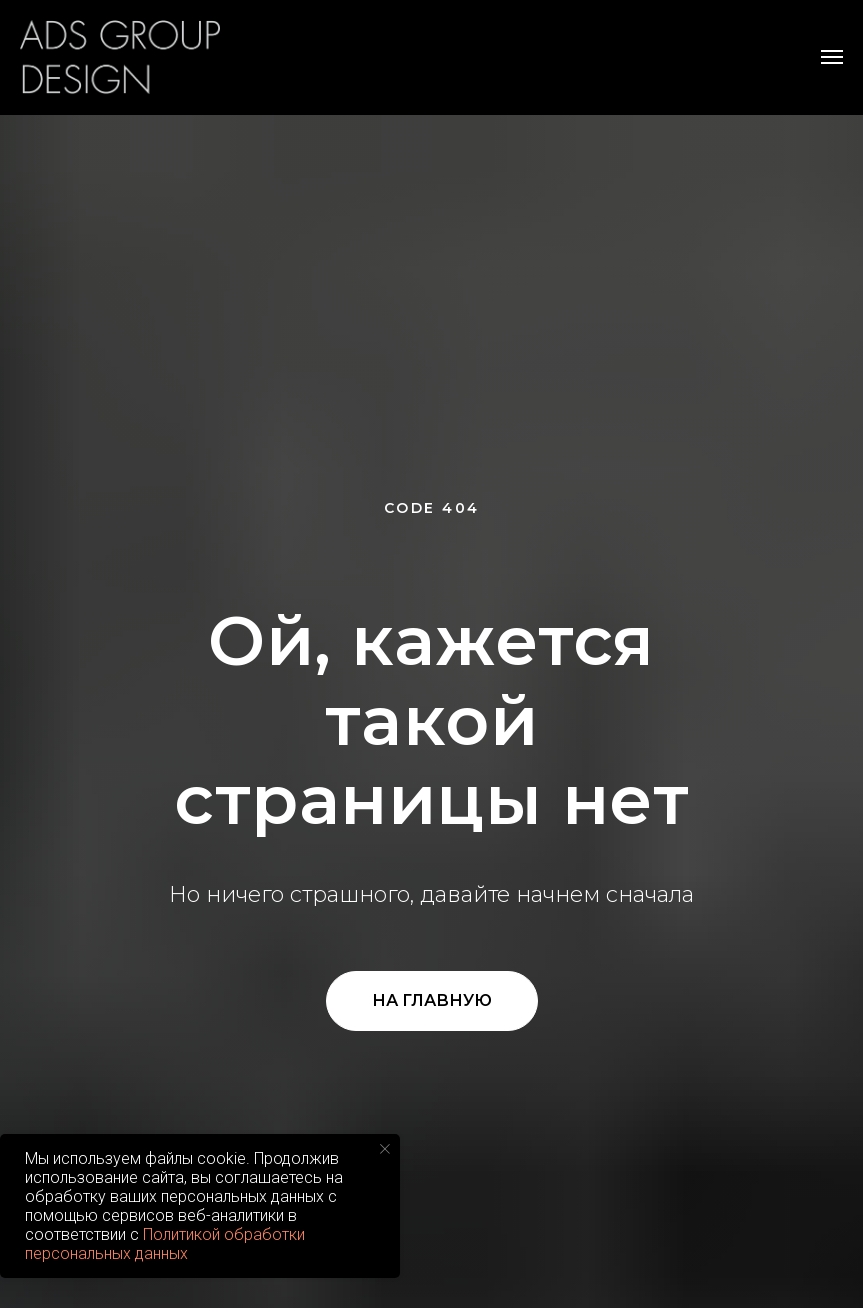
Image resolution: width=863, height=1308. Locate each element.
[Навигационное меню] (832, 57)
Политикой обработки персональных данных (165, 1244)
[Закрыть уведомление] (385, 1149)
